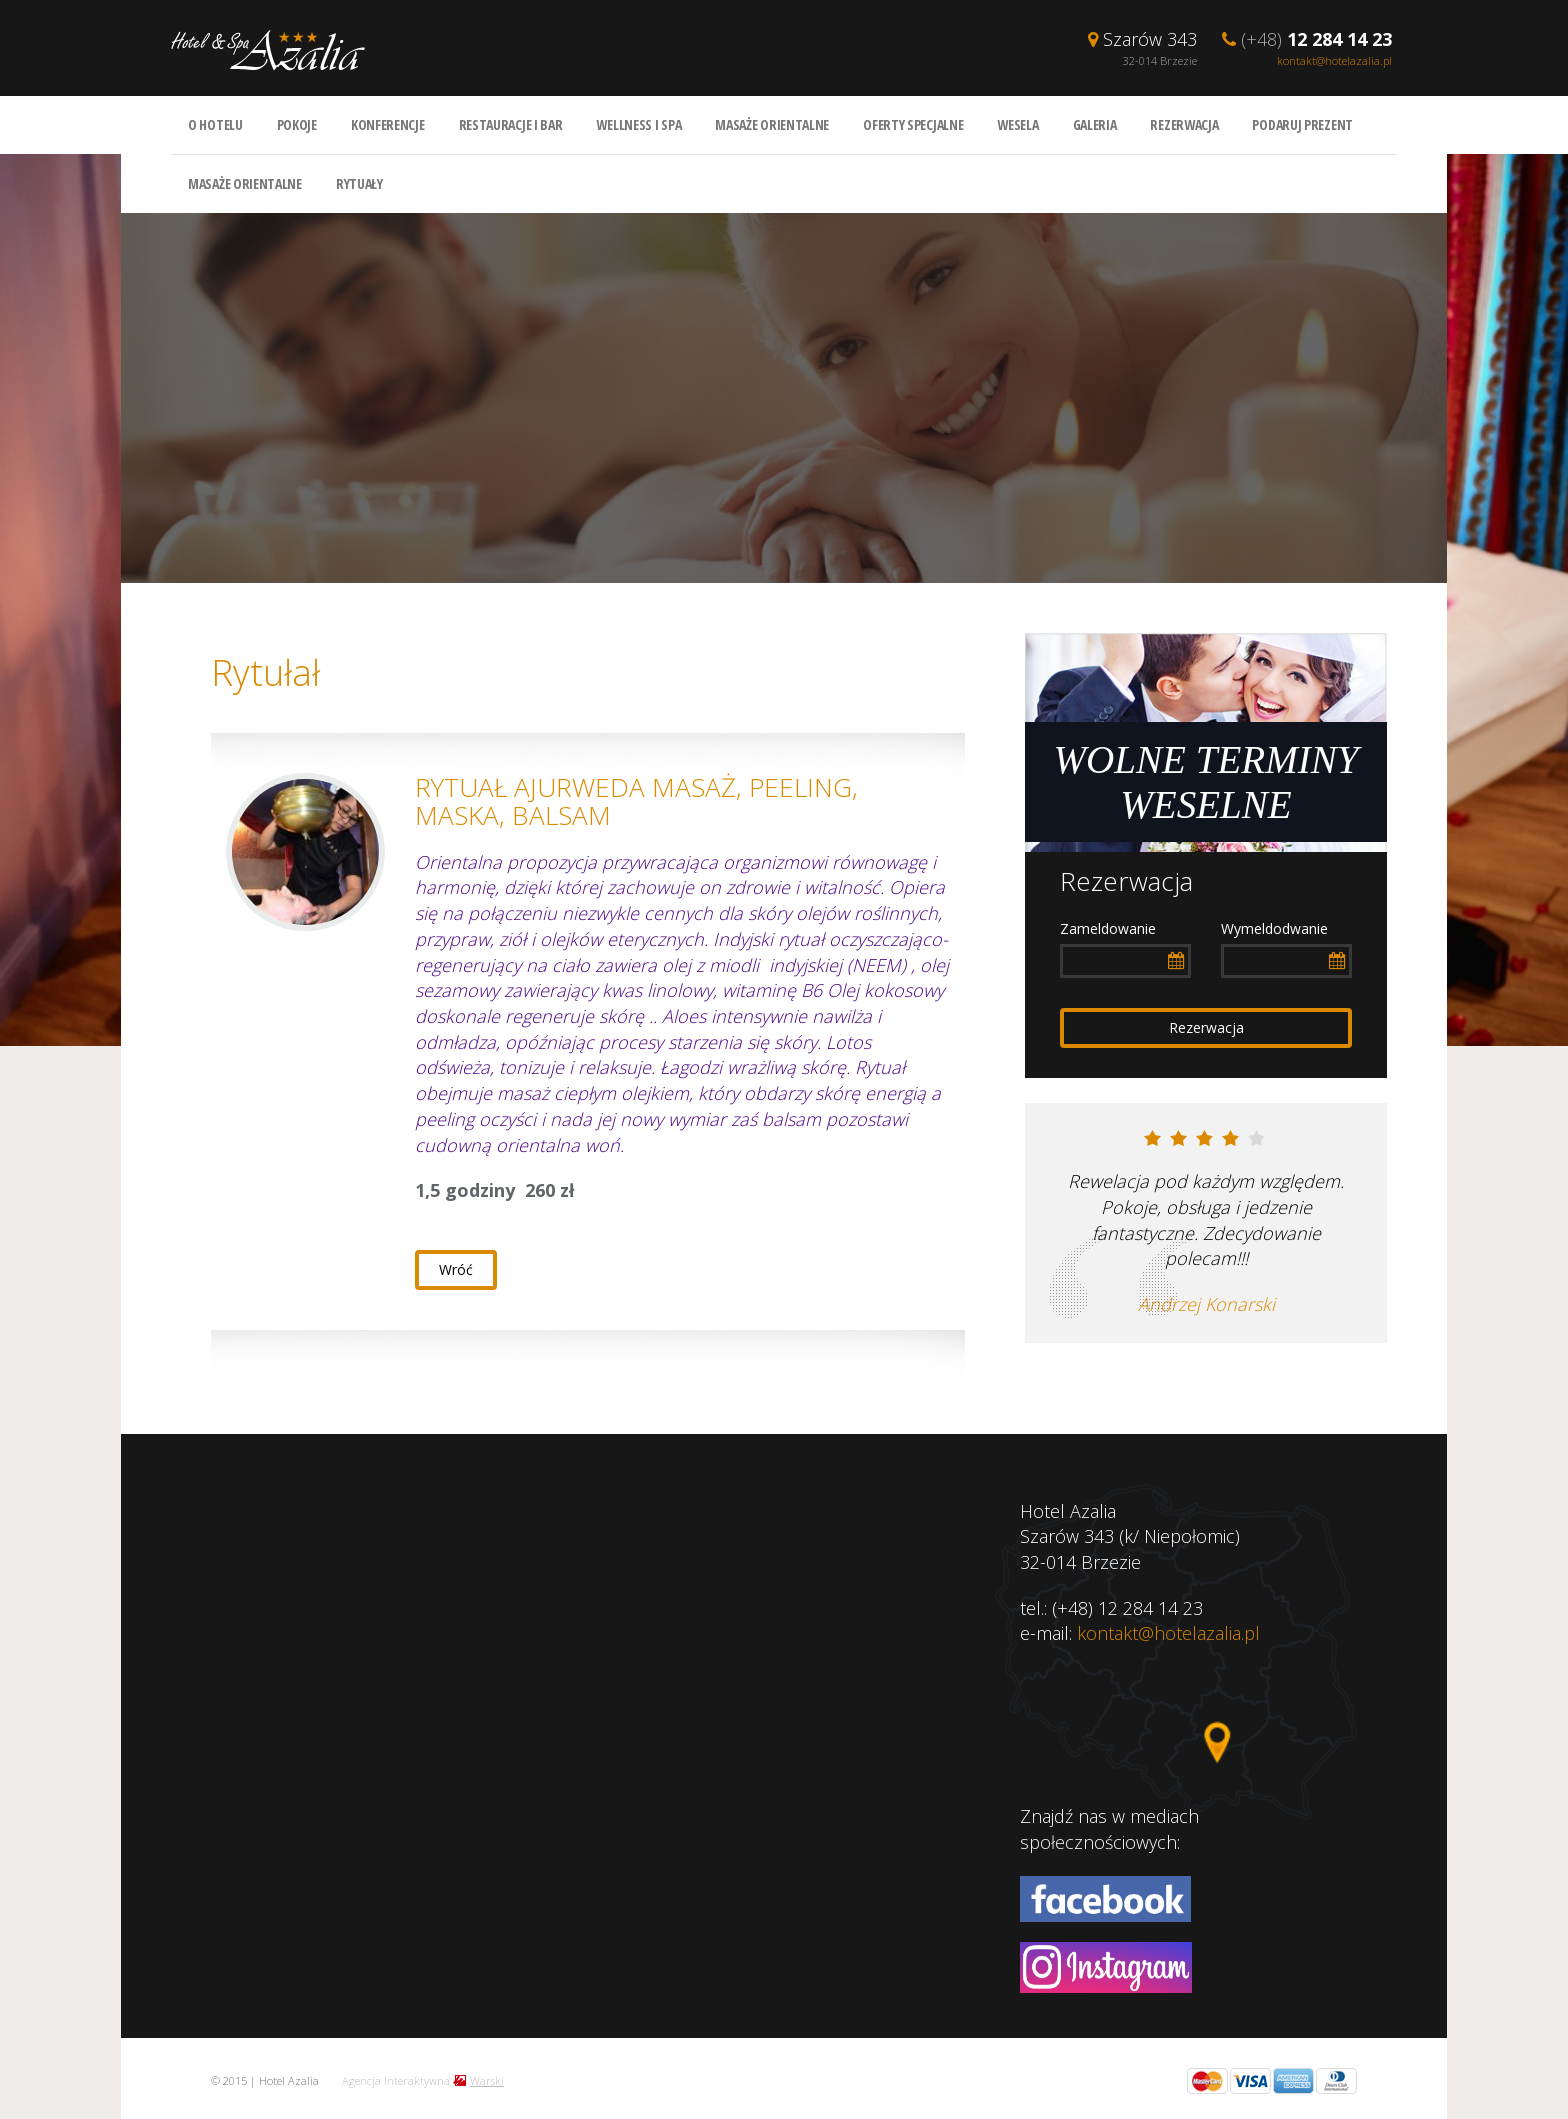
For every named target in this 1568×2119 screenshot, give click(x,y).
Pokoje (297, 124)
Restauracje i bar (511, 124)
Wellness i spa (638, 124)
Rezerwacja (1184, 124)
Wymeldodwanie (1274, 928)
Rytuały (359, 183)
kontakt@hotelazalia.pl (1334, 60)
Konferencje (388, 124)
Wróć (456, 1269)
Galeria (1095, 124)
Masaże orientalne (772, 124)
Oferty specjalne (913, 124)
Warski (487, 2080)
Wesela (1017, 124)
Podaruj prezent (1302, 124)
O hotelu (215, 124)
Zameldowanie (1108, 928)
